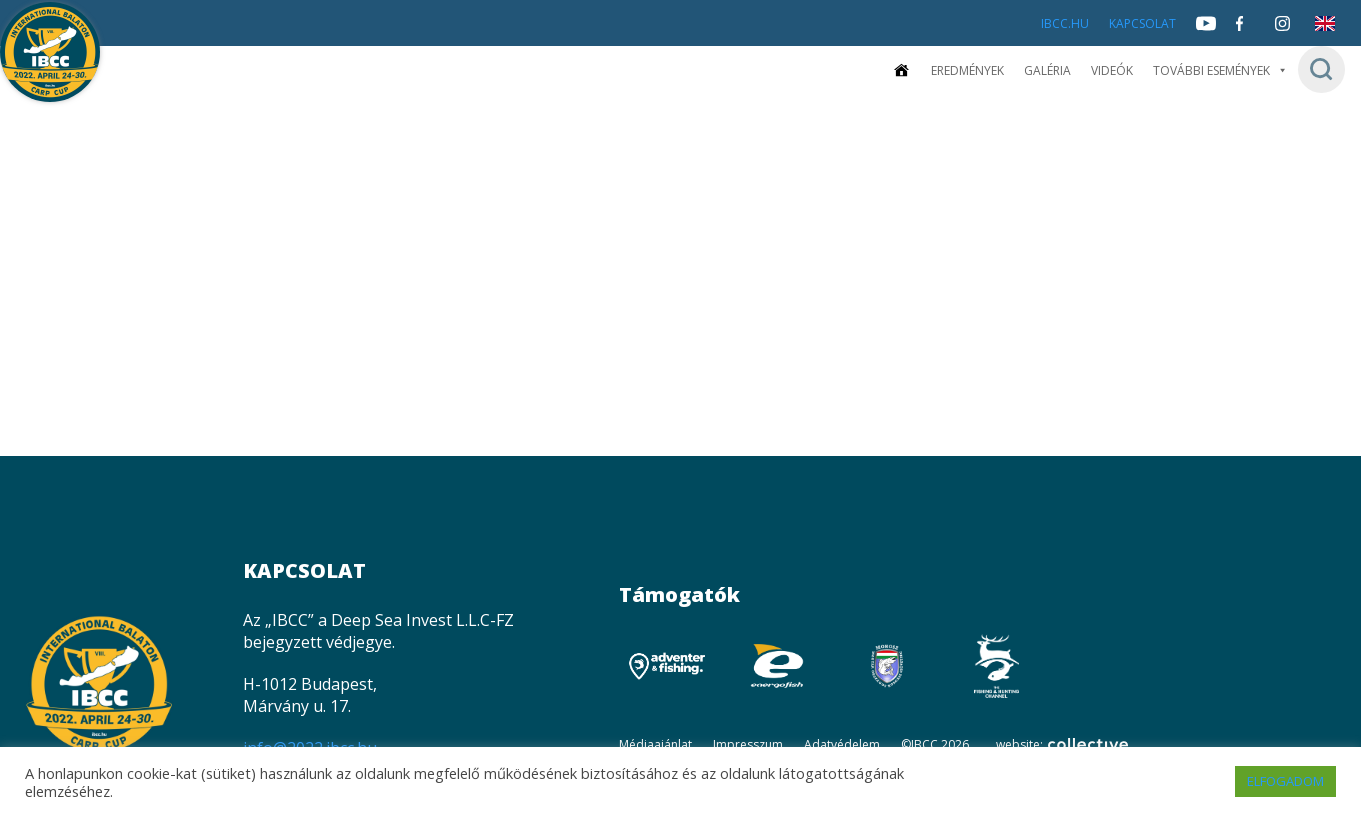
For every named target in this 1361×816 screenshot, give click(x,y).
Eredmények (967, 70)
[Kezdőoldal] (901, 70)
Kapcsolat (1142, 23)
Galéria (1047, 70)
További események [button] (1220, 70)
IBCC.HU (1065, 23)
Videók (1112, 70)
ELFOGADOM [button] (1285, 781)
